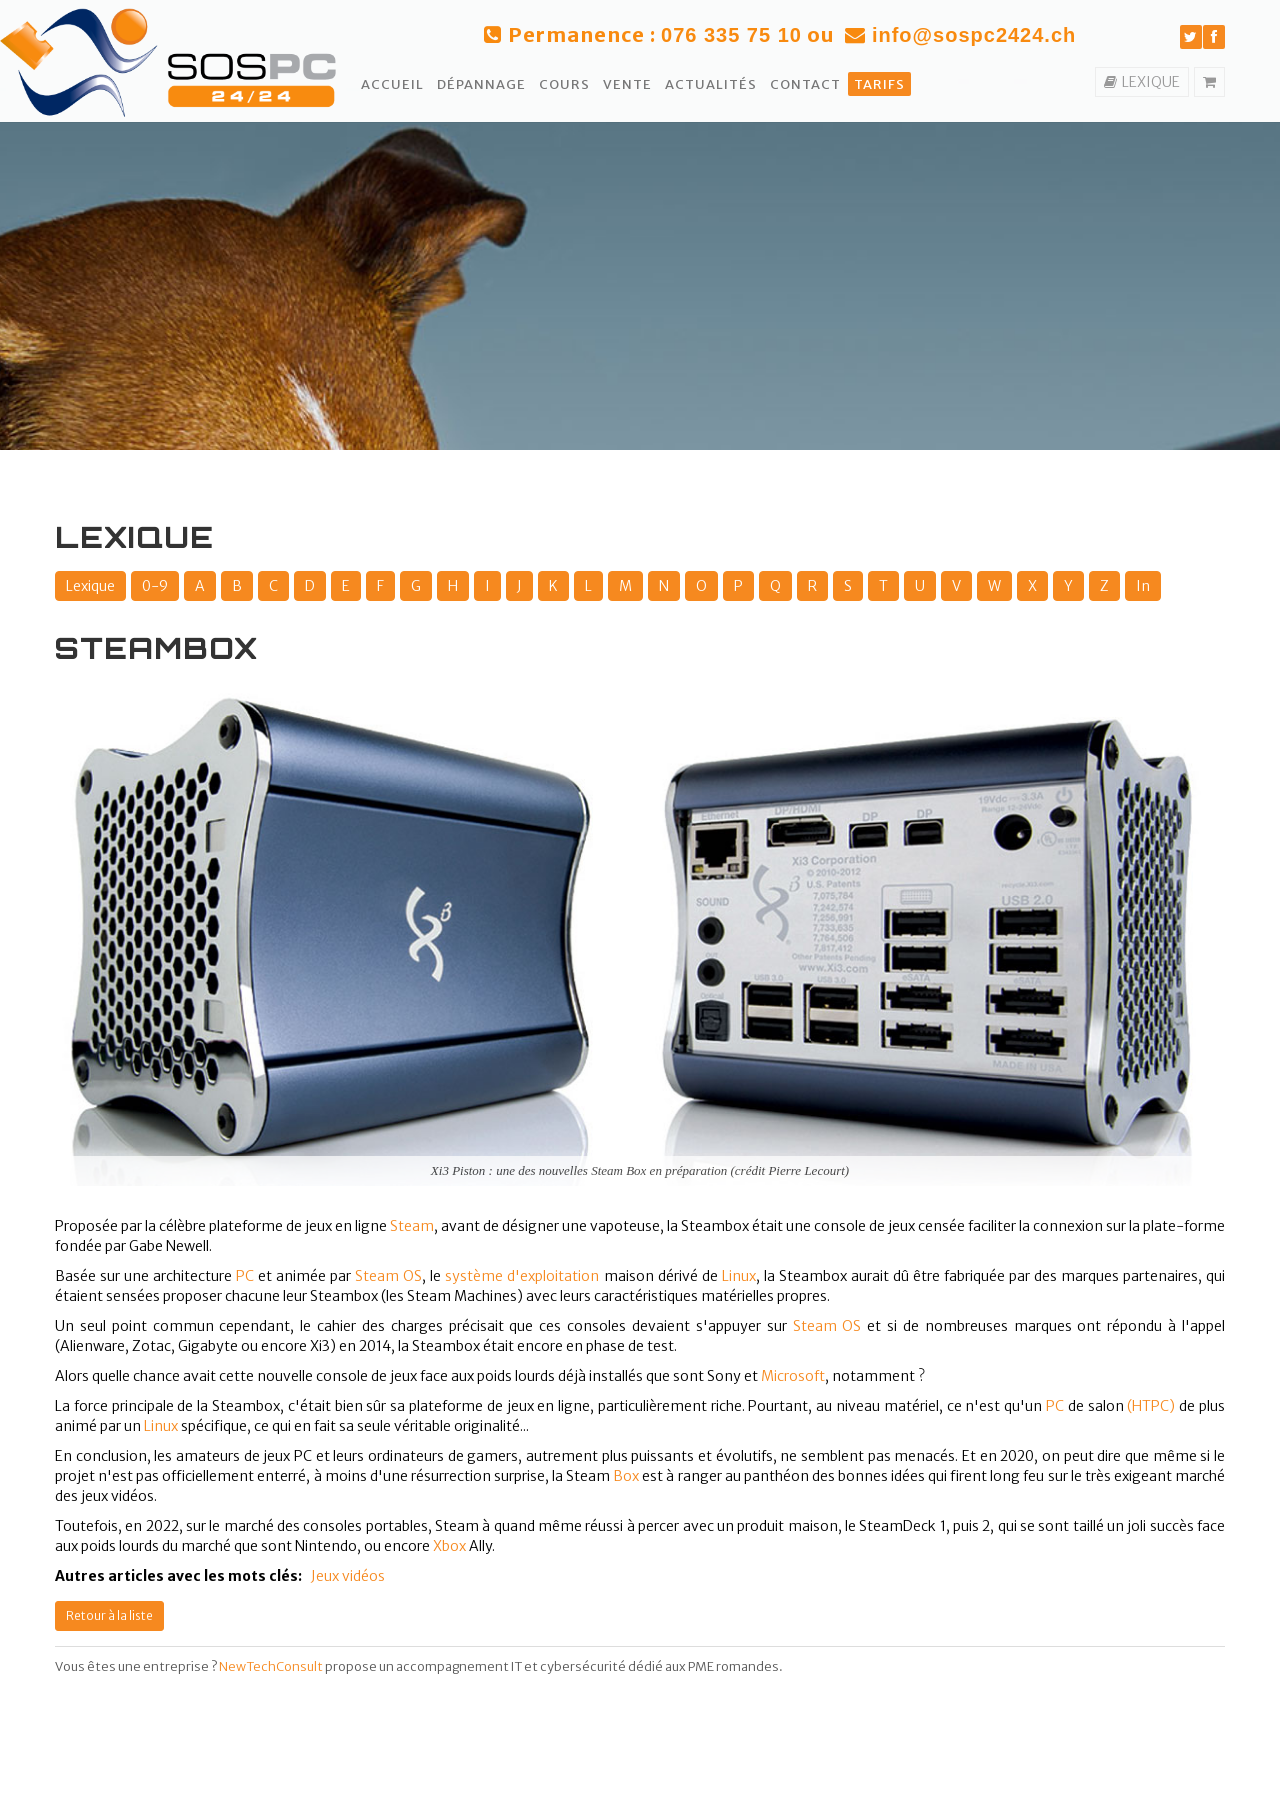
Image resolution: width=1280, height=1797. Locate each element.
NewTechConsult (271, 1666)
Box (626, 1476)
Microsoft (793, 1376)
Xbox (449, 1546)
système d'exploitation (522, 1276)
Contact (805, 84)
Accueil (392, 84)
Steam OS (827, 1326)
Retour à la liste (109, 1615)
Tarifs (879, 84)
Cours (564, 84)
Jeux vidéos (348, 1576)
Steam (412, 1226)
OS (412, 1276)
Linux (739, 1276)
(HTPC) (1151, 1406)
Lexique (90, 586)
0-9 (155, 586)
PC (245, 1276)
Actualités (711, 84)
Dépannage (481, 84)
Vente (627, 84)
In (1143, 586)
